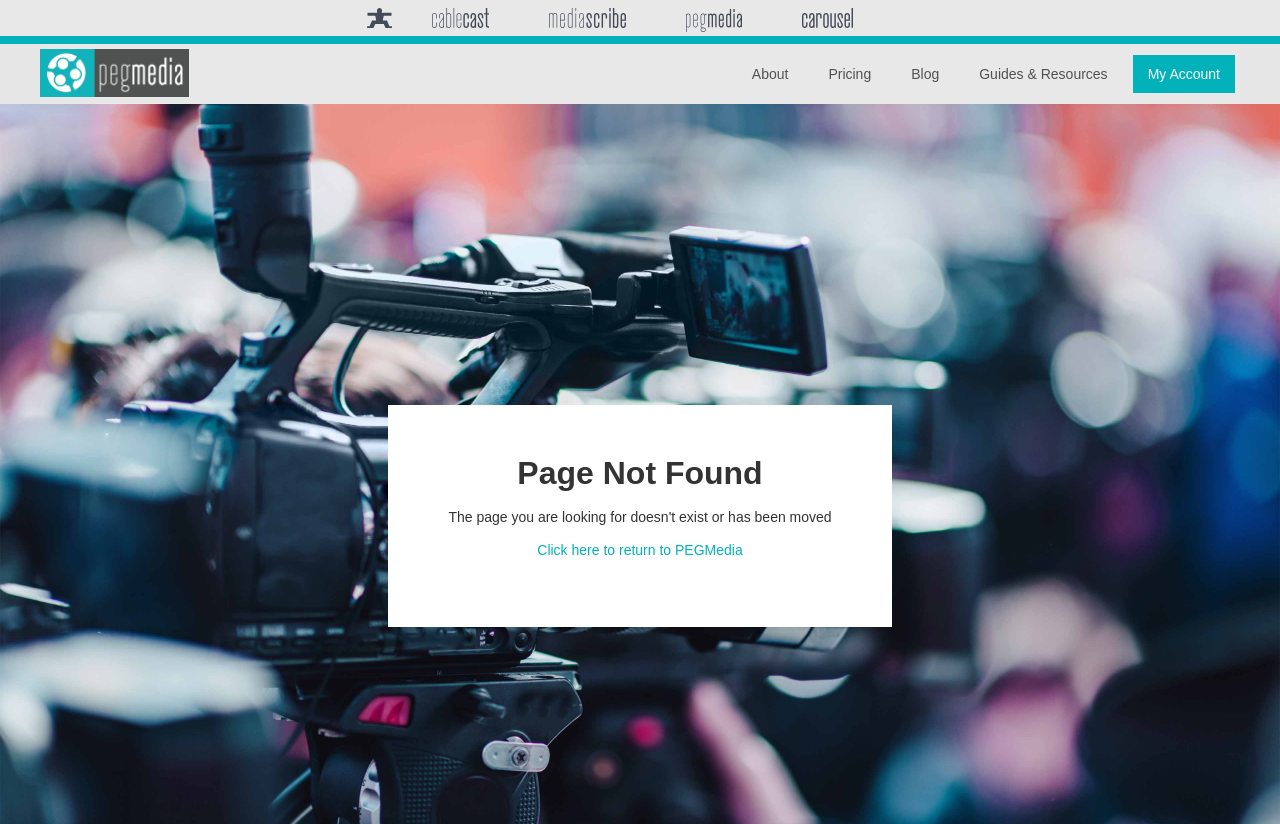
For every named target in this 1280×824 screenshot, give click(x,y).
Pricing (849, 74)
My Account (1184, 74)
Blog (925, 74)
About (770, 74)
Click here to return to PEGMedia (639, 550)
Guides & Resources (1043, 74)
